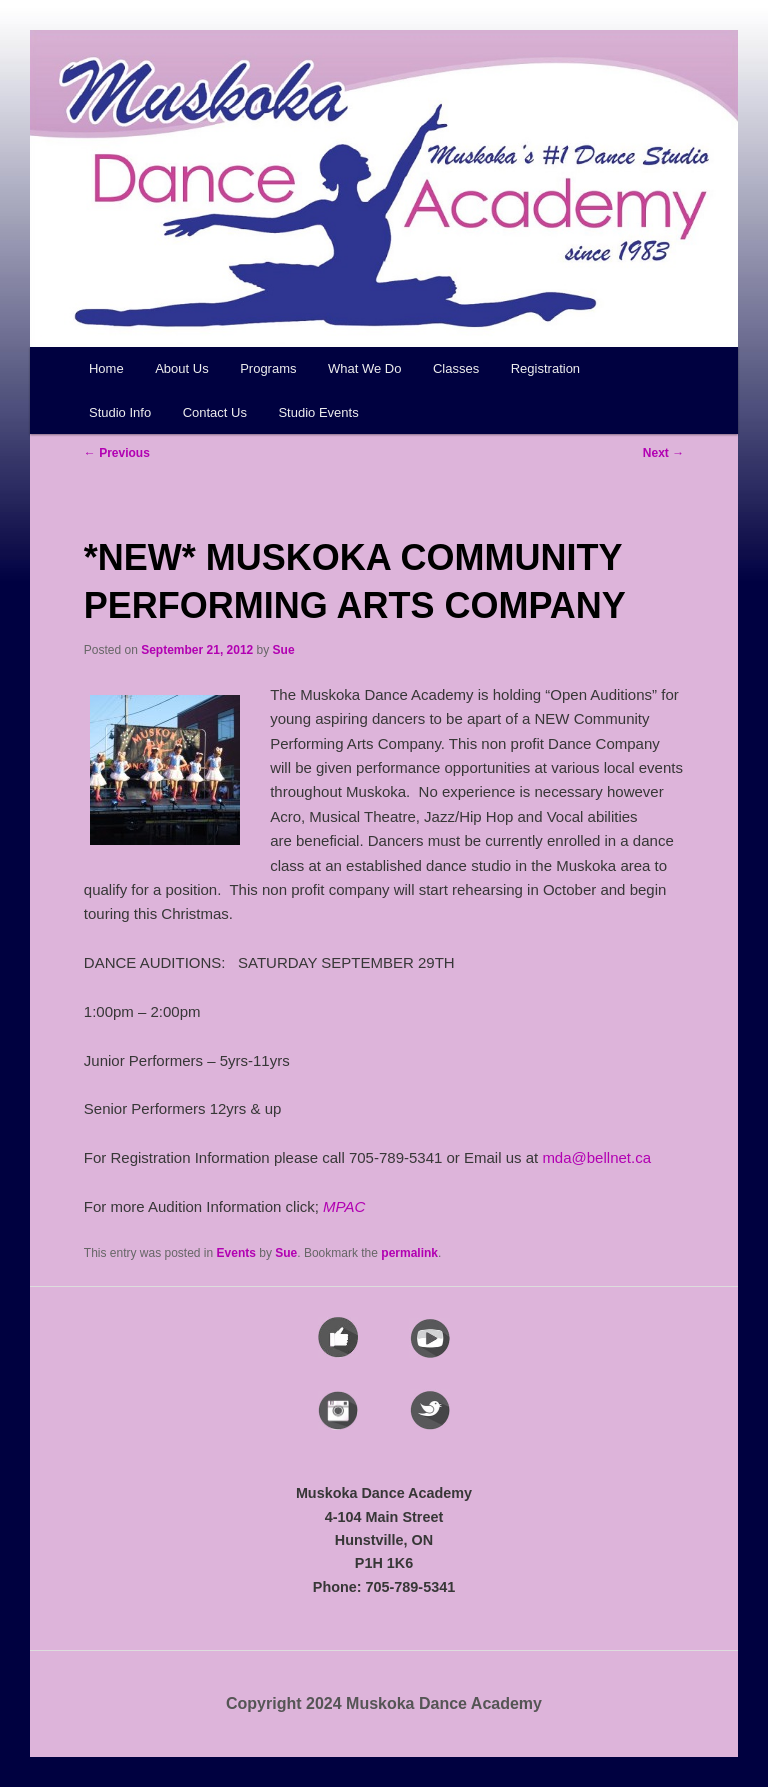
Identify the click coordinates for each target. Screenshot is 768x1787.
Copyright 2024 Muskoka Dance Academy (384, 1703)
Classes (456, 368)
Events (236, 1253)
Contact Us (215, 412)
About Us (181, 368)
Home (106, 368)
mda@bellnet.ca (596, 1157)
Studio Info (120, 412)
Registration (545, 368)
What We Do (364, 368)
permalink (409, 1253)
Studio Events (318, 412)
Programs (268, 368)
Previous (117, 453)
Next (663, 453)
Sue (284, 650)
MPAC (344, 1206)
